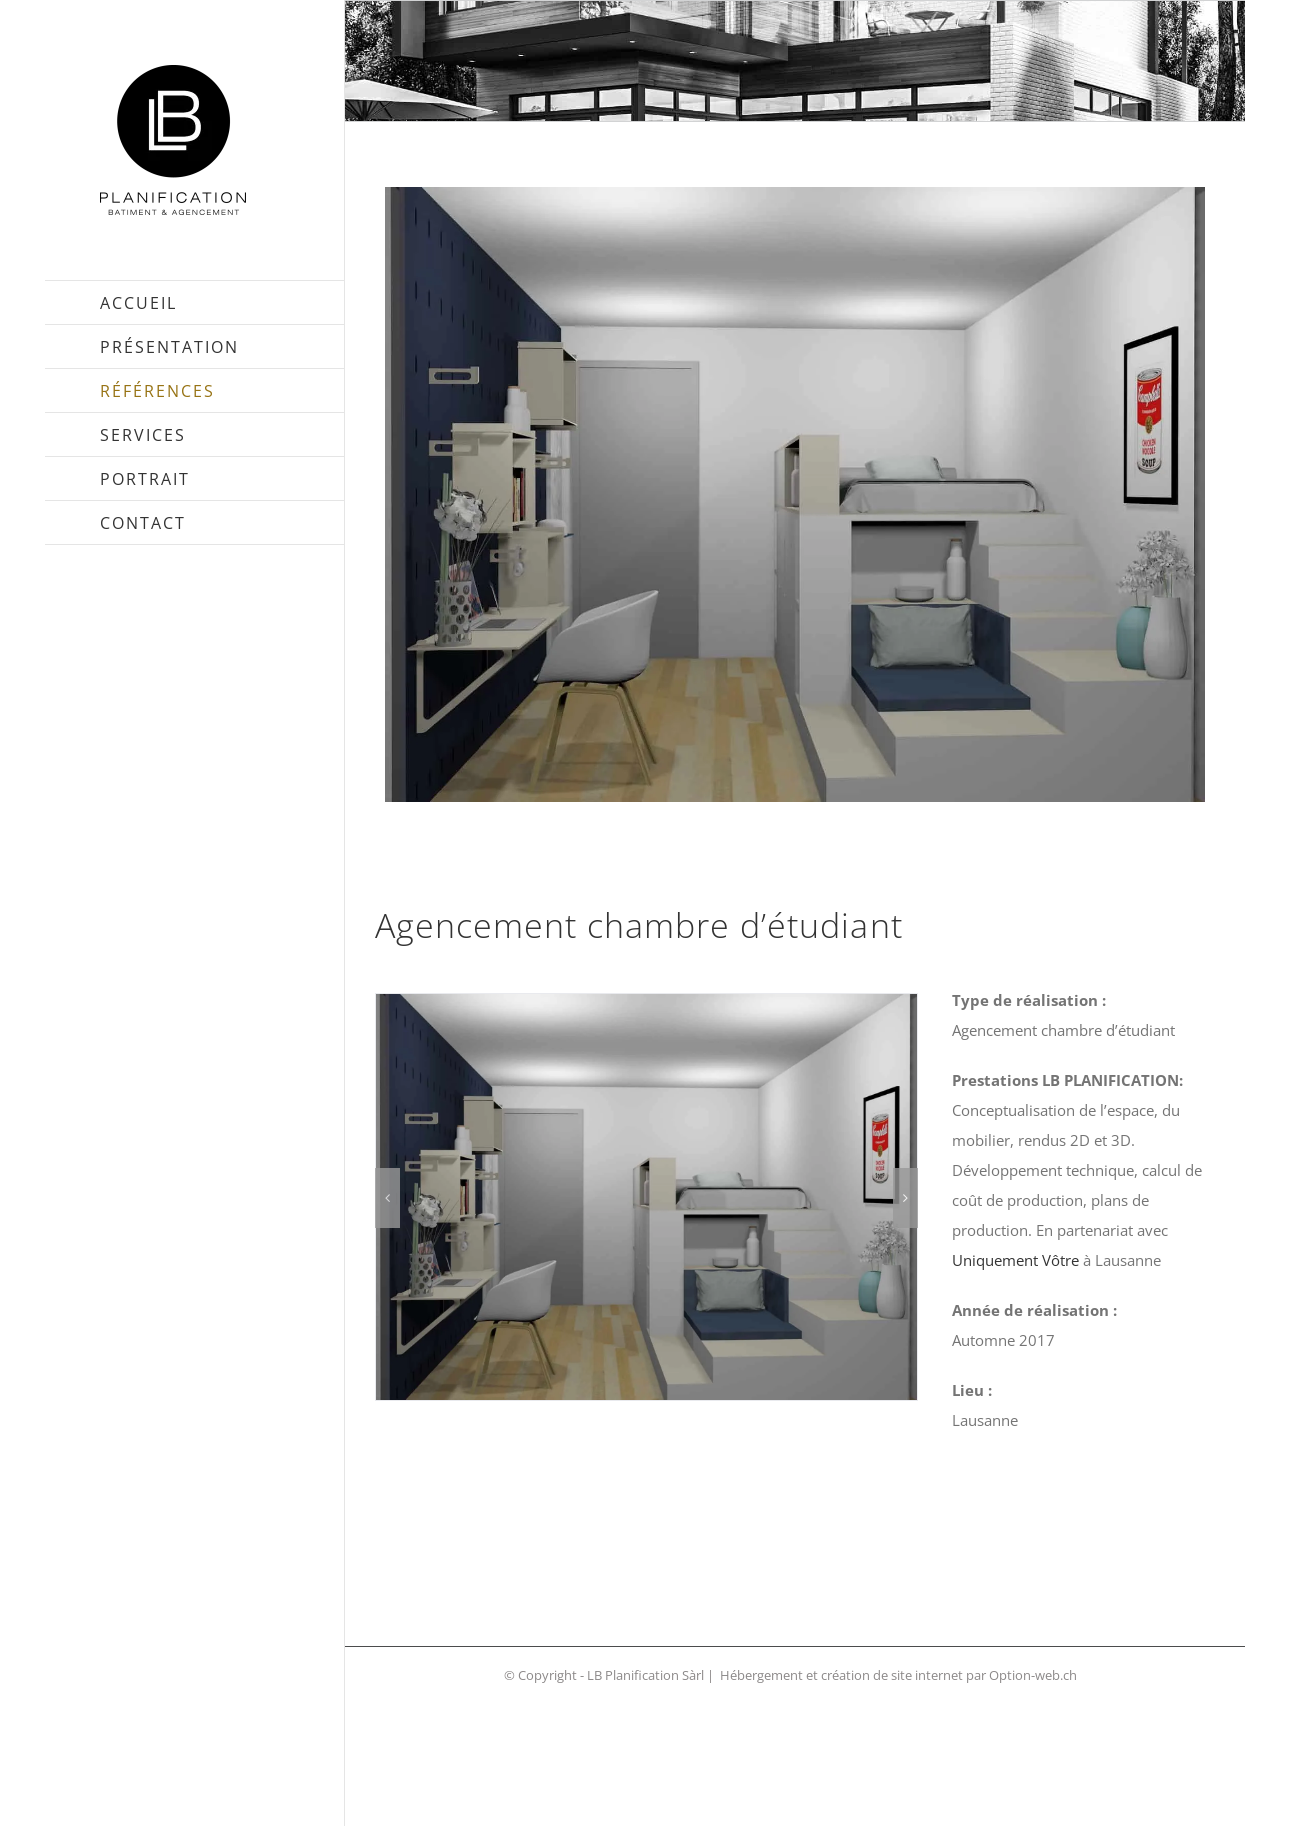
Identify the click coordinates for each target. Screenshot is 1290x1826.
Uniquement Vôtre (1015, 1260)
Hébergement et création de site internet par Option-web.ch (898, 1675)
